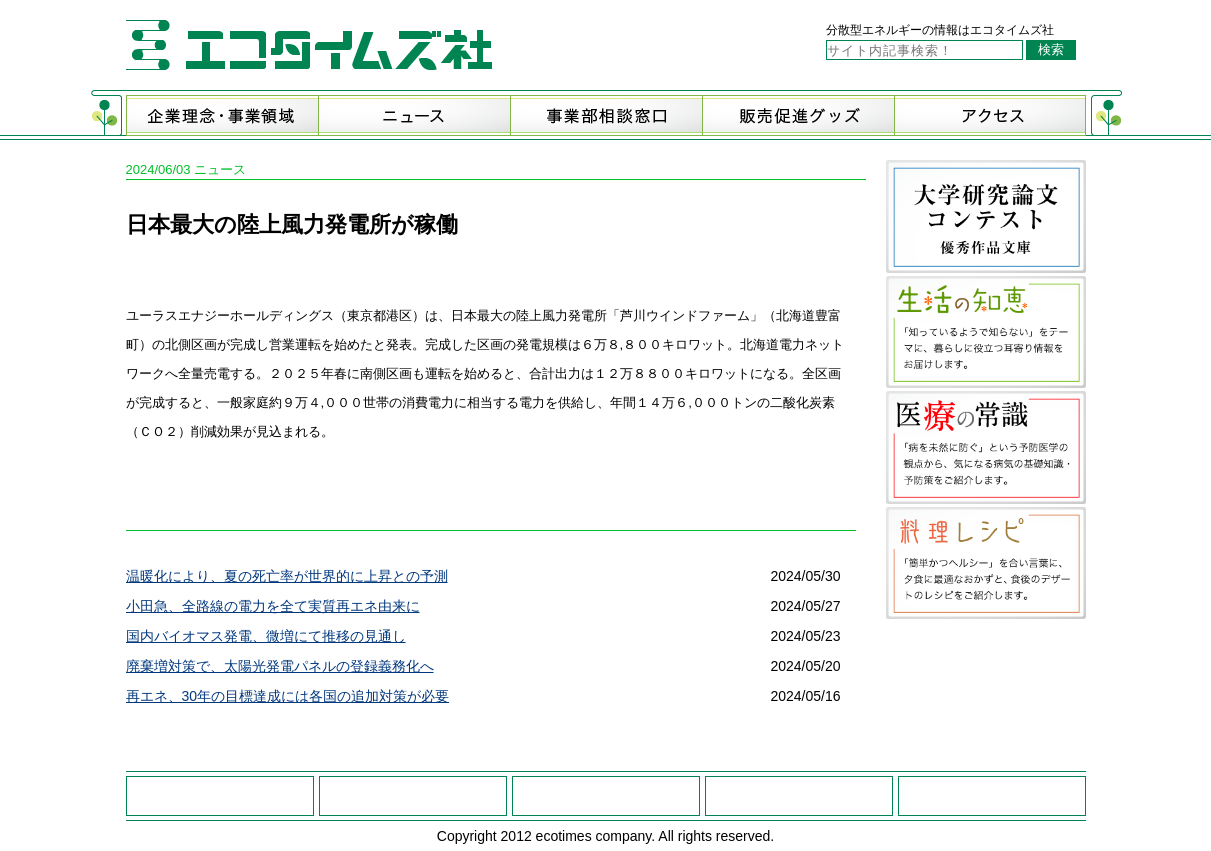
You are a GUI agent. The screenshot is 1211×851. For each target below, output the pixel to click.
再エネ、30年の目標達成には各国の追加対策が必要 (288, 696)
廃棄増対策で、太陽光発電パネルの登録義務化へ (280, 666)
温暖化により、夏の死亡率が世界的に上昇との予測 (287, 576)
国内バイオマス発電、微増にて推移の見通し (266, 636)
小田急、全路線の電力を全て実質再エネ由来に (273, 606)
